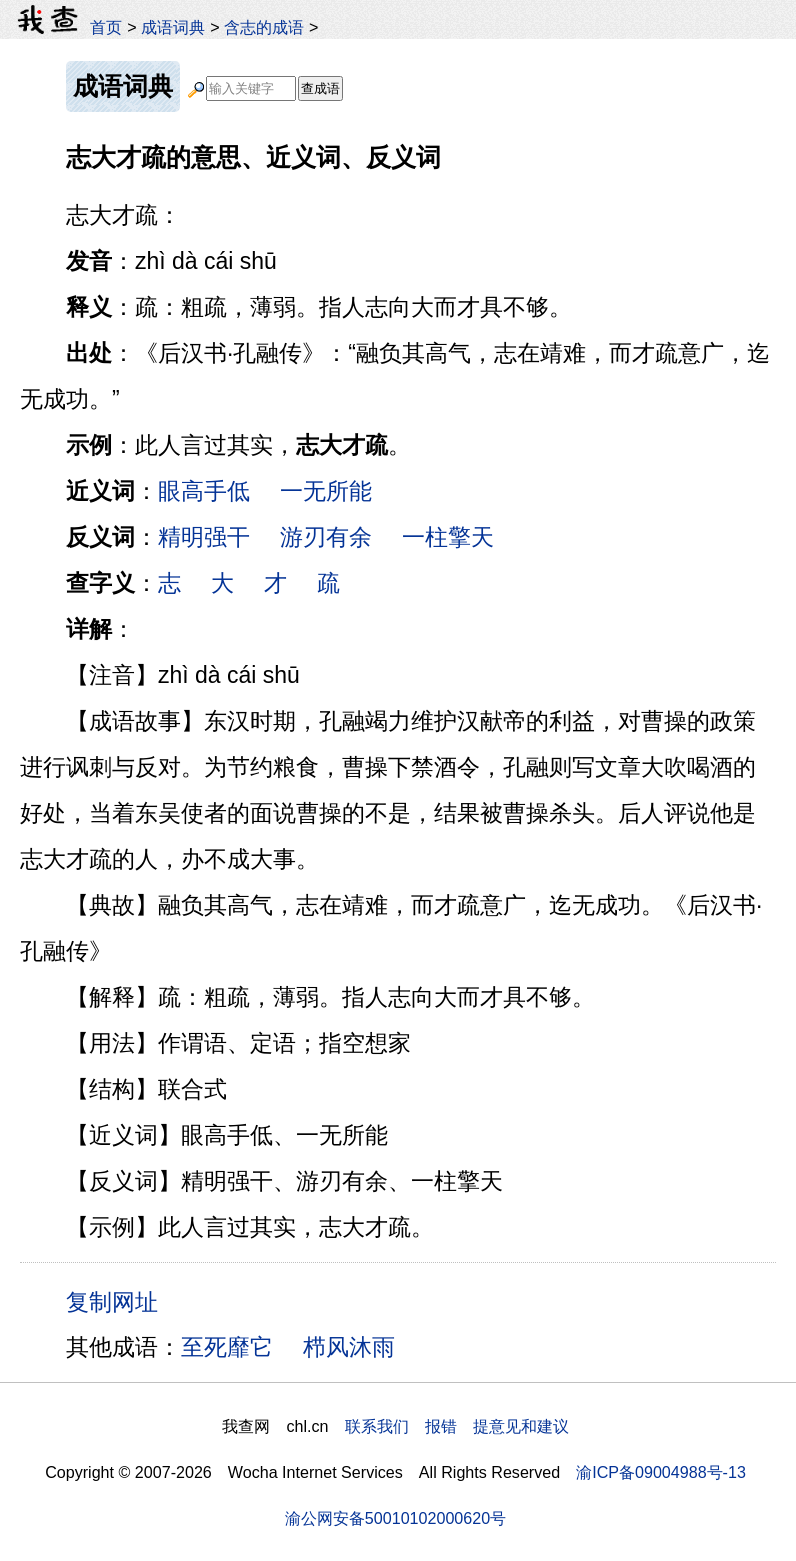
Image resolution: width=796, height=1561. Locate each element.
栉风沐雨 (349, 1347)
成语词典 (173, 27)
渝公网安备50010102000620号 (395, 1518)
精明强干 (204, 537)
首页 (106, 27)
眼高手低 (204, 491)
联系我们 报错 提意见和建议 (457, 1426)
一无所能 (326, 491)
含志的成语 (264, 27)
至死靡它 (227, 1347)
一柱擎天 (448, 537)
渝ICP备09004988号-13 (661, 1472)
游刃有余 (326, 537)
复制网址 (119, 1301)
